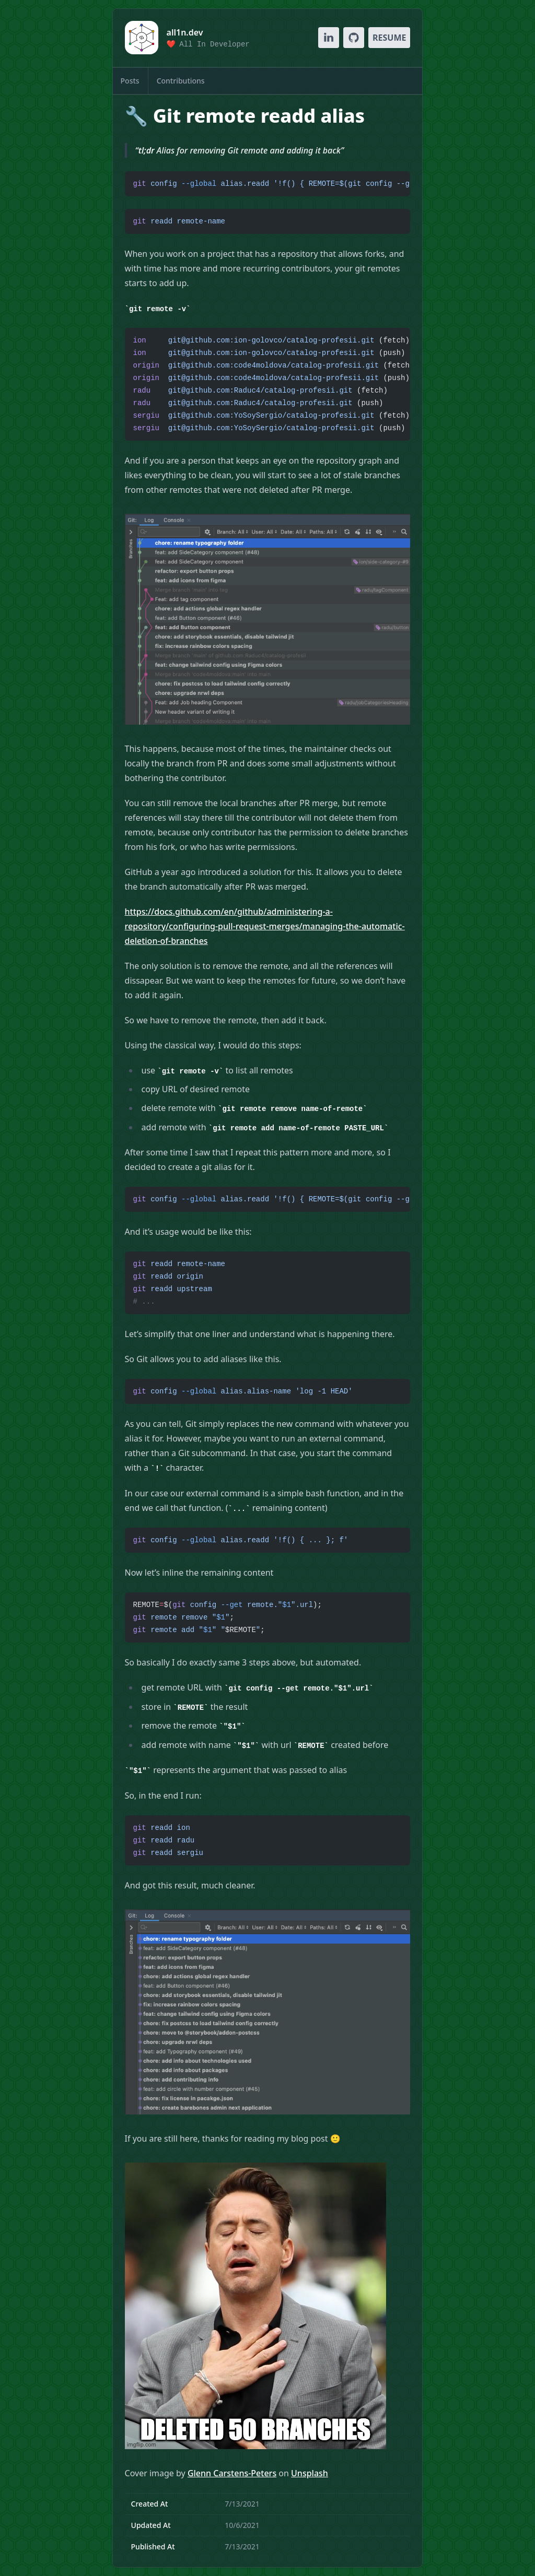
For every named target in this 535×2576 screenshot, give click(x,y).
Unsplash (309, 2473)
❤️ (208, 44)
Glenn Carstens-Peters (232, 2473)
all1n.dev (185, 32)
